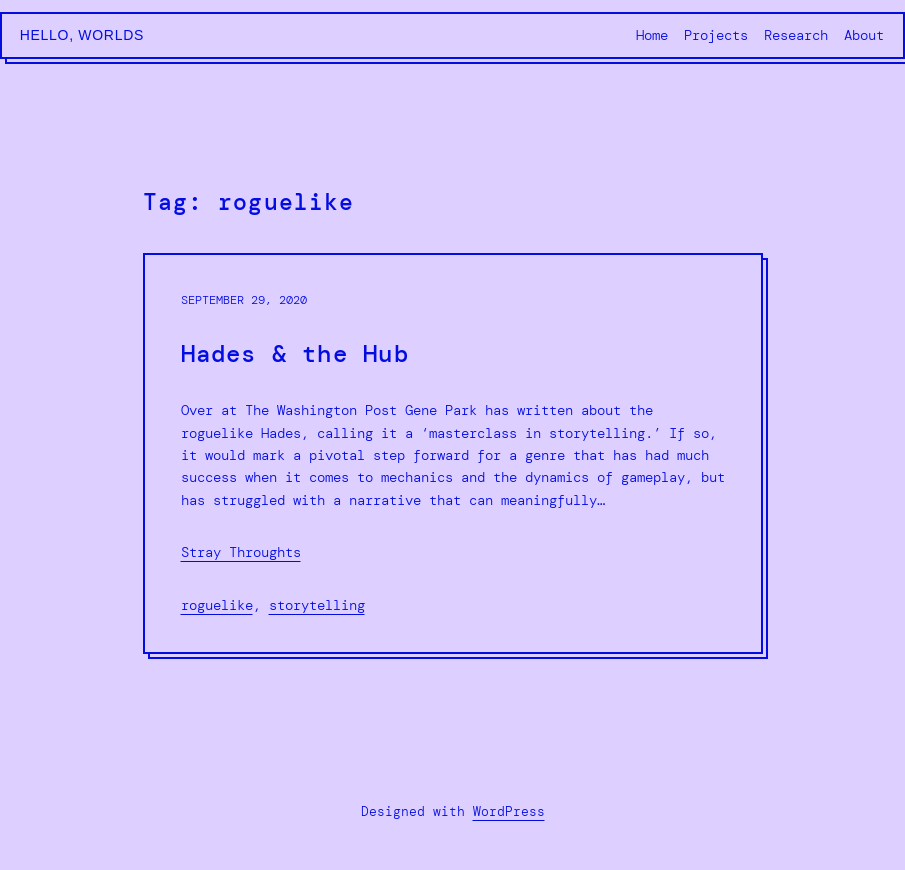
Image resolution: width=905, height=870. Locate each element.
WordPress (509, 811)
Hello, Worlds (82, 35)
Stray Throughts (241, 552)
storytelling (317, 605)
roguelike (217, 605)
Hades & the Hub (295, 354)
